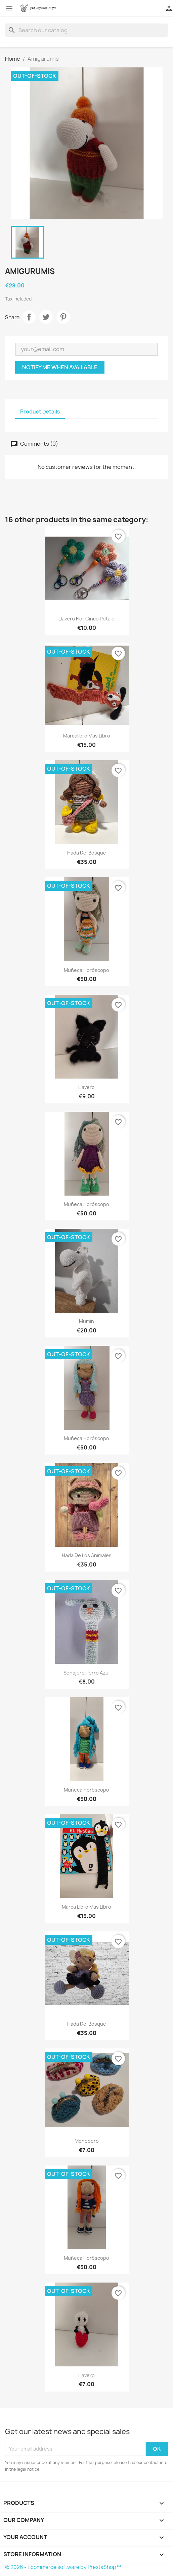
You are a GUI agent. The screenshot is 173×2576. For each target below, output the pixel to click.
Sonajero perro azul (86, 1672)
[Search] (86, 30)
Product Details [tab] (40, 411)
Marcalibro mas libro (86, 735)
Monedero (87, 2141)
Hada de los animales (87, 1555)
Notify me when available (59, 367)
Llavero (86, 1087)
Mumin (86, 1321)
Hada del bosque (86, 852)
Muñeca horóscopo (86, 970)
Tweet (46, 317)
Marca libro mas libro (86, 1907)
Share (29, 317)
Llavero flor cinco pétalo (86, 618)
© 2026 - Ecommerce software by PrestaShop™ (63, 2567)
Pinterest (63, 317)
